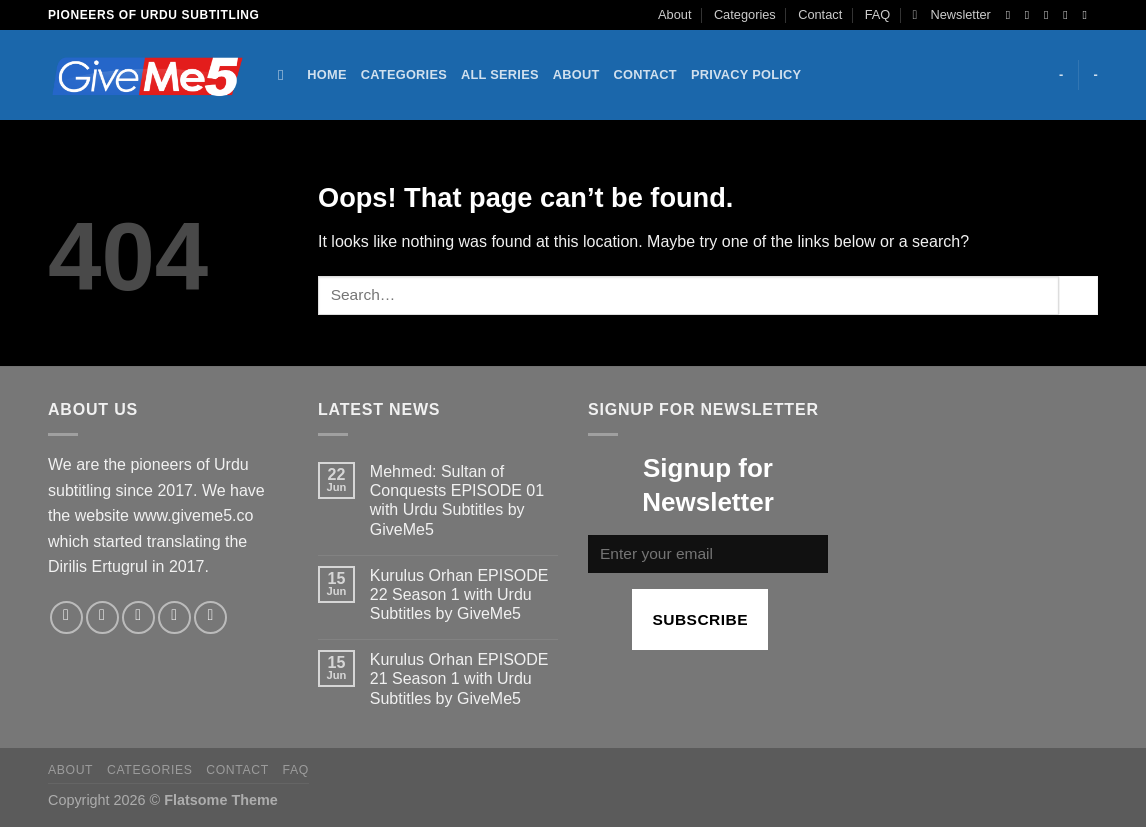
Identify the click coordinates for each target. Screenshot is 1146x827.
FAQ (878, 14)
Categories (745, 14)
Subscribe (700, 619)
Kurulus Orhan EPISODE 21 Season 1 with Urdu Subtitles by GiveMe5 (459, 678)
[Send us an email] (1069, 15)
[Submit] (1078, 295)
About (674, 14)
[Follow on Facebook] (1012, 15)
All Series (500, 74)
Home (326, 74)
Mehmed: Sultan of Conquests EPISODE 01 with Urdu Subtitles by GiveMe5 (457, 500)
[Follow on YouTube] (1088, 15)
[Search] (285, 75)
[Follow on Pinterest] (210, 617)
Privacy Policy (746, 74)
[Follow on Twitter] (1050, 15)
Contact (820, 14)
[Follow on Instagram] (1031, 15)
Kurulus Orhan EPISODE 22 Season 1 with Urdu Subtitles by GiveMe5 (459, 594)
